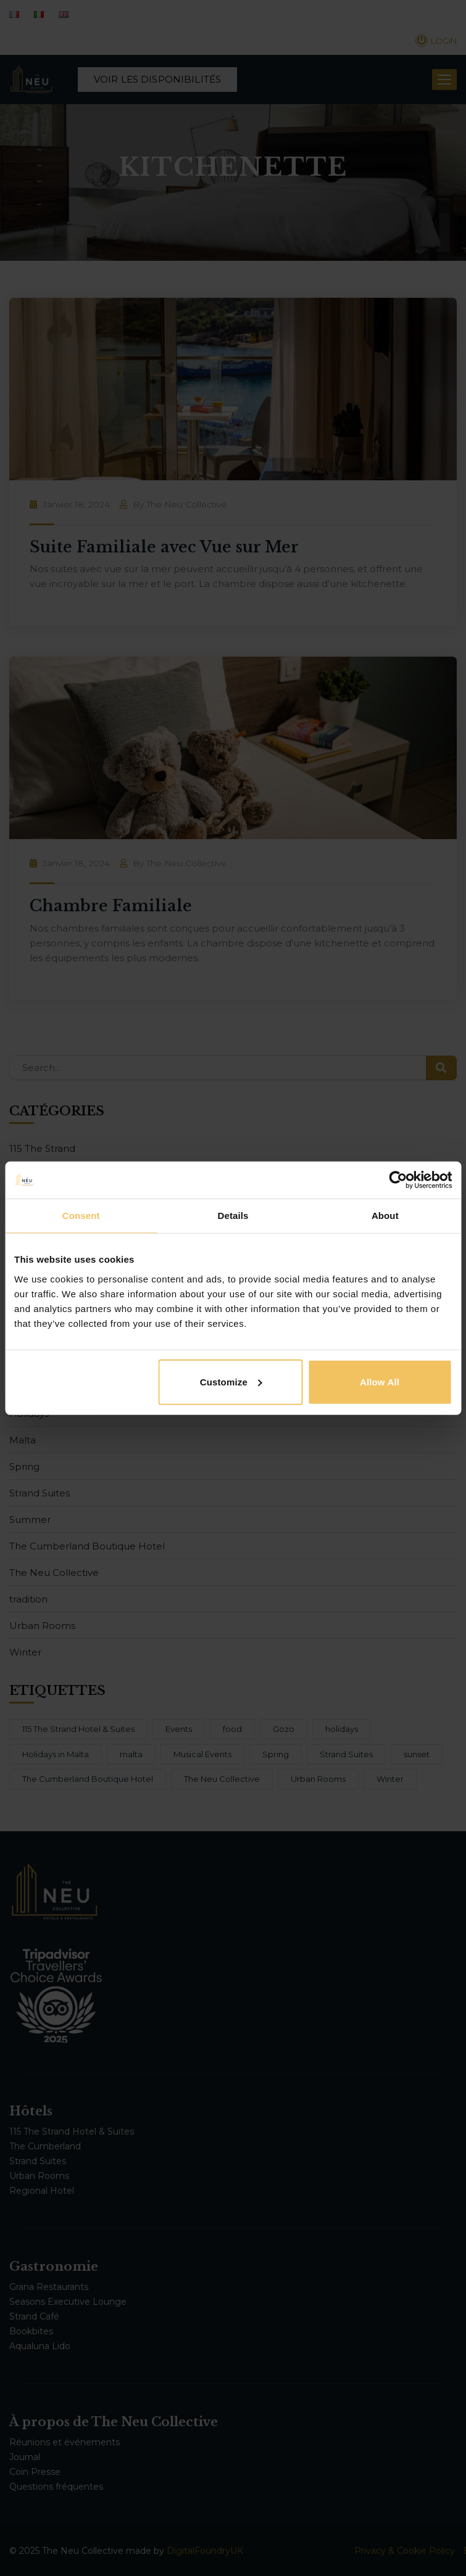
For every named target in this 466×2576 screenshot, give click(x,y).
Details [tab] (233, 1215)
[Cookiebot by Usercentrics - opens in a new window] (398, 1180)
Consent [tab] (81, 1215)
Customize (231, 1381)
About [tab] (385, 1215)
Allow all (379, 1381)
